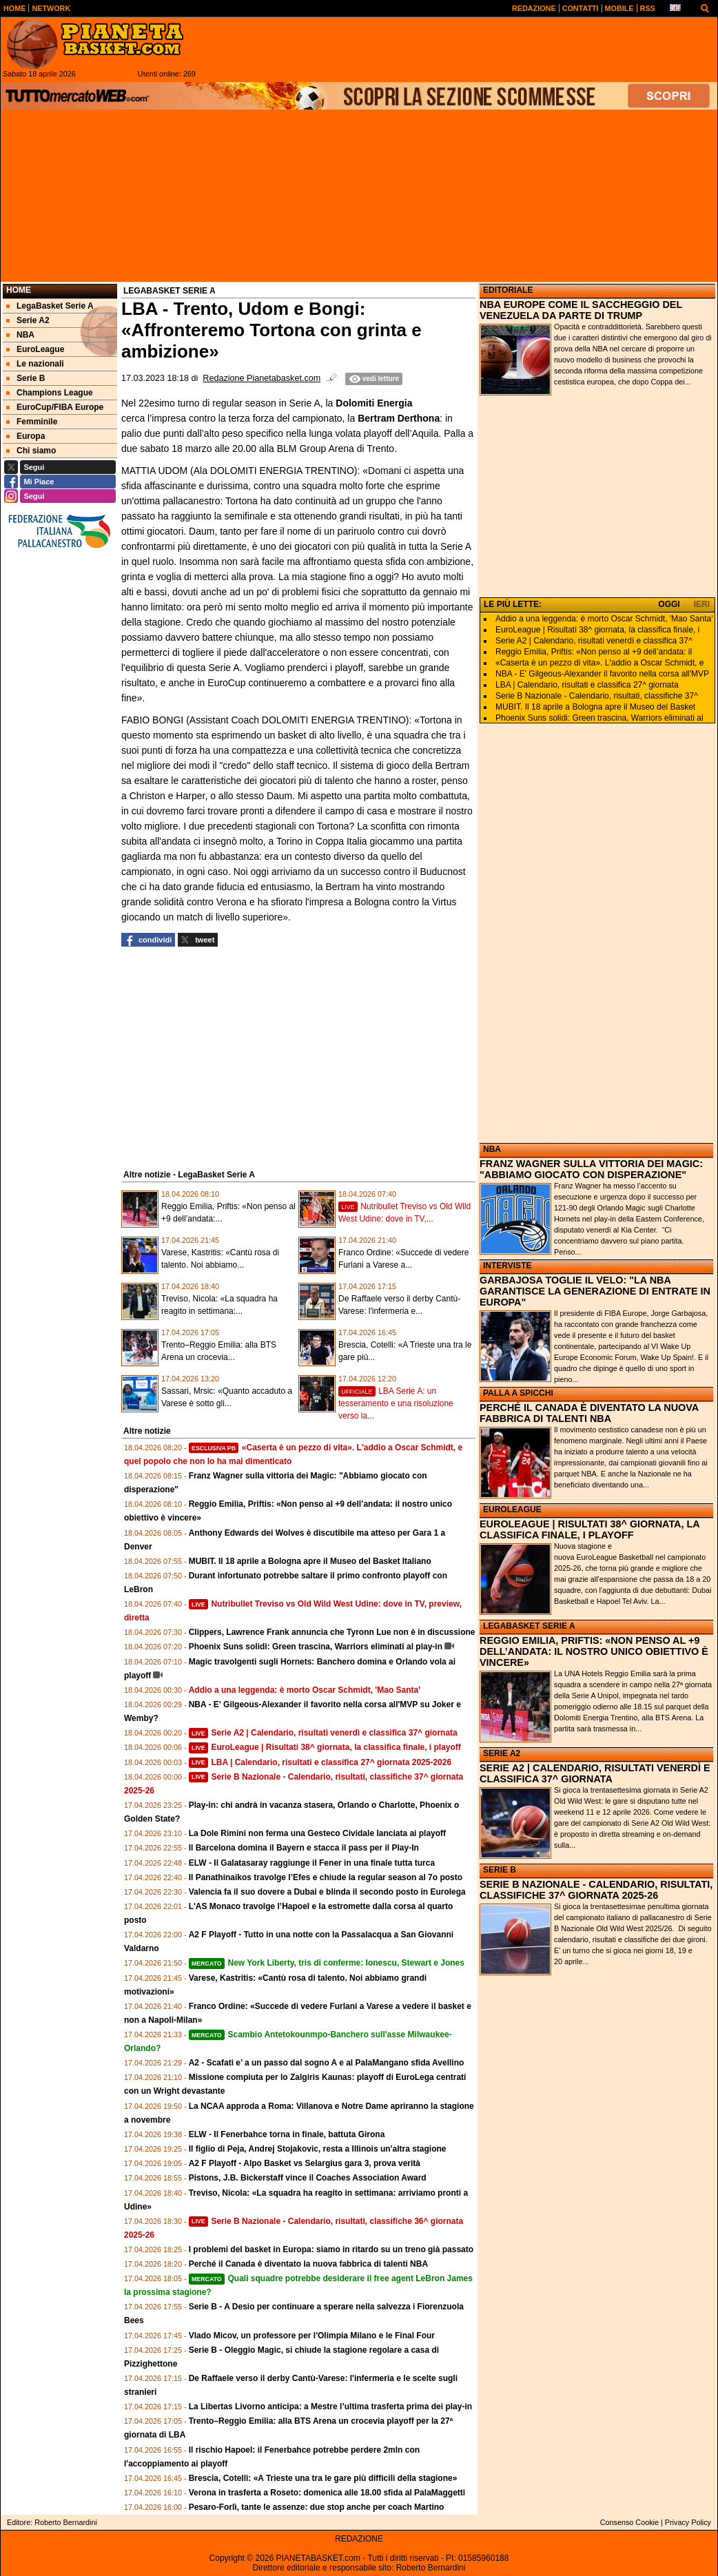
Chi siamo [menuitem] (31, 450)
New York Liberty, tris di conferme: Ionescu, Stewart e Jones (326, 1963)
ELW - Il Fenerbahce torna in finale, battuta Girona (287, 2134)
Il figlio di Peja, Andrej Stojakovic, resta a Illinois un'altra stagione (318, 2149)
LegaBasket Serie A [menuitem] (50, 306)
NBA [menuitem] (20, 335)
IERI (702, 604)
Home (18, 290)
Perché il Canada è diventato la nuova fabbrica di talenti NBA (308, 2264)
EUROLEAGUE (512, 1509)
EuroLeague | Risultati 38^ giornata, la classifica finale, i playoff (325, 1747)
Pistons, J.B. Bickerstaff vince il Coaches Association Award (308, 2178)
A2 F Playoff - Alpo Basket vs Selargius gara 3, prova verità (304, 2163)
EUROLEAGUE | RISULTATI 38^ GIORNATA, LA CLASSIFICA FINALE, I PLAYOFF (589, 1529)
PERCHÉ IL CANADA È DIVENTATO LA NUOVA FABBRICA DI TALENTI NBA (589, 1413)
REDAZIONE (359, 2539)
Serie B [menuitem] (25, 378)
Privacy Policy (688, 2522)
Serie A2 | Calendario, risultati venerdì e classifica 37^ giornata (323, 1733)
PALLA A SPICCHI (518, 1393)
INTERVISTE (507, 1265)
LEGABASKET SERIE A (529, 1626)
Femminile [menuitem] (31, 421)
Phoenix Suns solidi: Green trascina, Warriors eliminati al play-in (315, 1646)
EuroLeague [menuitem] (35, 349)
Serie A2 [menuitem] (28, 320)
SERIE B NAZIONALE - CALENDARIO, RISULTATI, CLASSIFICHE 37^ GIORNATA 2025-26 (596, 1890)
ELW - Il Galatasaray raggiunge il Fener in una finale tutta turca (312, 1863)
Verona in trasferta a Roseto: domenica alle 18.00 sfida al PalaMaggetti (327, 2492)
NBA (492, 1149)
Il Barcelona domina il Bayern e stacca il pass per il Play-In (304, 1848)
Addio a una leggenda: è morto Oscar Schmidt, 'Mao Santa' (304, 1690)
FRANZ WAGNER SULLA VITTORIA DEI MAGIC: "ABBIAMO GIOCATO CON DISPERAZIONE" (591, 1169)
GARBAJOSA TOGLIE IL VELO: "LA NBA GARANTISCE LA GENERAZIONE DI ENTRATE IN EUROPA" (595, 1291)
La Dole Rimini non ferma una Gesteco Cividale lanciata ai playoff (317, 1833)
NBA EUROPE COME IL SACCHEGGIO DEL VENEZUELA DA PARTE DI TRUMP (581, 310)
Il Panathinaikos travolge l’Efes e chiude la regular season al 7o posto (325, 1877)
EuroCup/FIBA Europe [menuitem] (54, 407)
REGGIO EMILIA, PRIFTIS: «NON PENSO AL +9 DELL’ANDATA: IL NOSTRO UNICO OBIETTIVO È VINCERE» (594, 1651)
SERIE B (499, 1870)
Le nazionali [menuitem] (35, 364)
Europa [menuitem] (25, 436)
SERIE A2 (501, 1753)
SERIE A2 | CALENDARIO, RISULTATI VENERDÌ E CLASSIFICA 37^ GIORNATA (595, 1773)
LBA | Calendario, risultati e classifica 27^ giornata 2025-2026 (320, 1762)
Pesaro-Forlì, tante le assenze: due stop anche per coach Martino (316, 2507)
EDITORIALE (508, 290)
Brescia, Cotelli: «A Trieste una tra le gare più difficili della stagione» (323, 2478)
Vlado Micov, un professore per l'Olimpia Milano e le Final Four (312, 2335)
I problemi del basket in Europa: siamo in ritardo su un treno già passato (331, 2249)
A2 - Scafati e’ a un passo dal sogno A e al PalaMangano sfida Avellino (326, 2063)
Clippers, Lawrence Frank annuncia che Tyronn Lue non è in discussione (332, 1632)
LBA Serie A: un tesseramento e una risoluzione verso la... (395, 1403)
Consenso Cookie (629, 2522)
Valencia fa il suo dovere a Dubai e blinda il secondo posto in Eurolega (327, 1892)
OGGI (668, 604)
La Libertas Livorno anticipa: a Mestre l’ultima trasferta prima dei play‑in (330, 2406)
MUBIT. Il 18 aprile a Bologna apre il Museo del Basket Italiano (310, 1561)
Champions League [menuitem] (49, 393)
